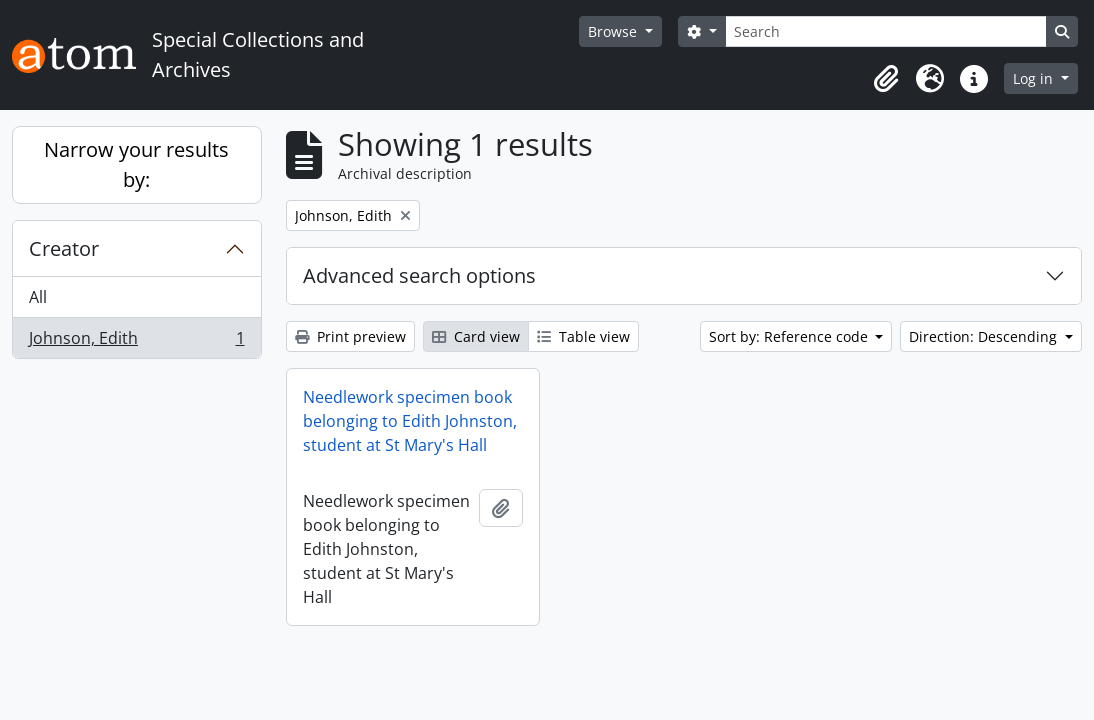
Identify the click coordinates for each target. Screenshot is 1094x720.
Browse (614, 31)
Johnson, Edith (136, 342)
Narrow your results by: (136, 164)
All (38, 297)
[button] (886, 79)
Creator (64, 248)
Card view (476, 336)
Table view (583, 336)
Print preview (350, 336)
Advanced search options (419, 275)
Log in (1035, 78)
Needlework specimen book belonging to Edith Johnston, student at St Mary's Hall (410, 421)
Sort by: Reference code (790, 336)
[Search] (886, 31)
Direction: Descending (985, 336)
